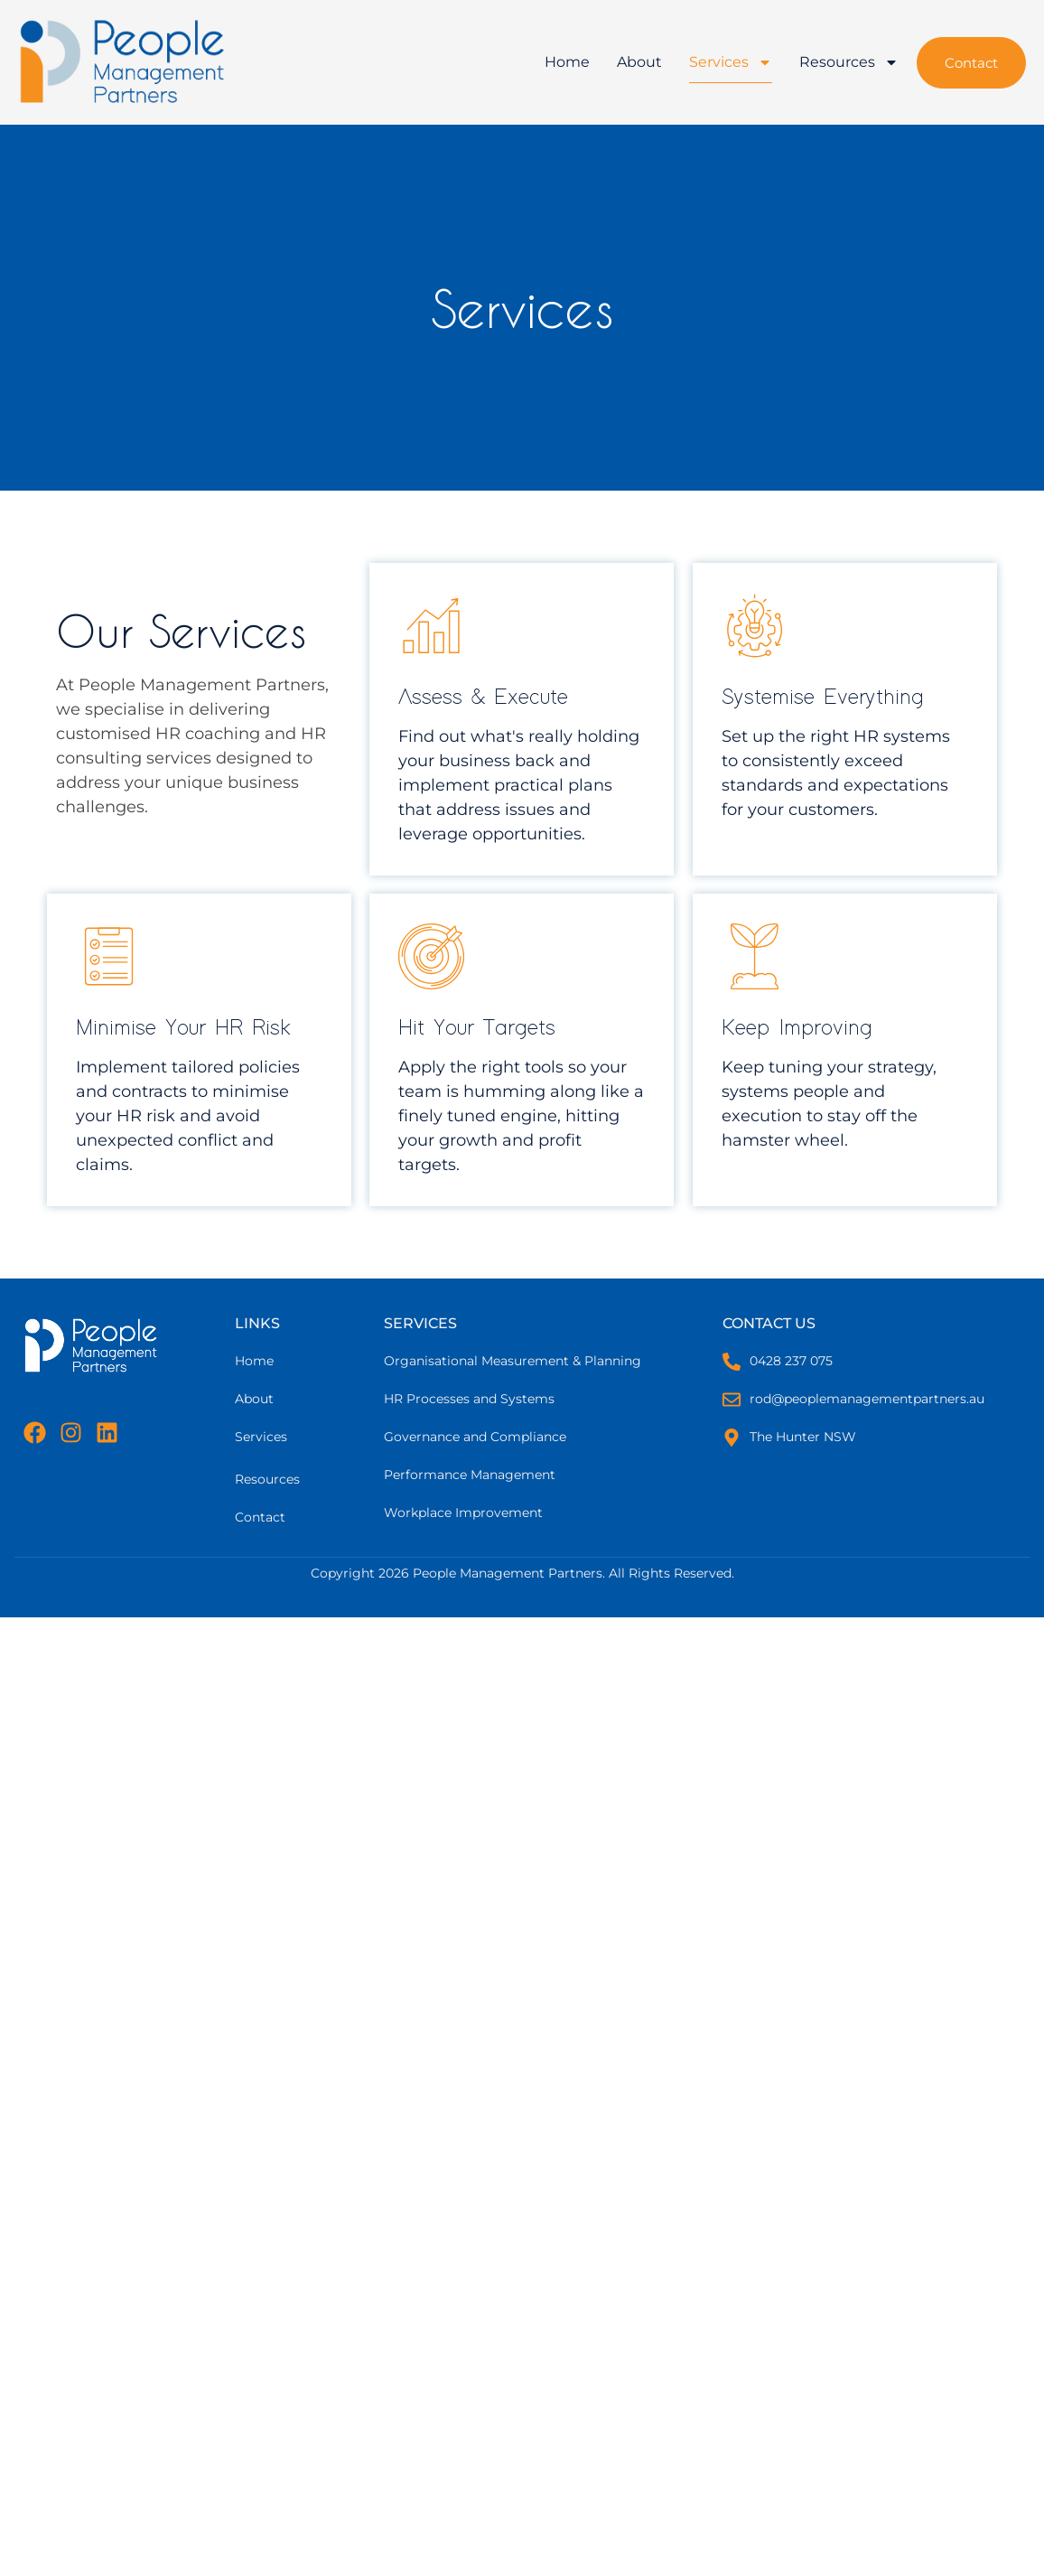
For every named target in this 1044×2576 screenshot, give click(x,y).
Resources (849, 62)
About (639, 61)
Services (730, 62)
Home (567, 61)
